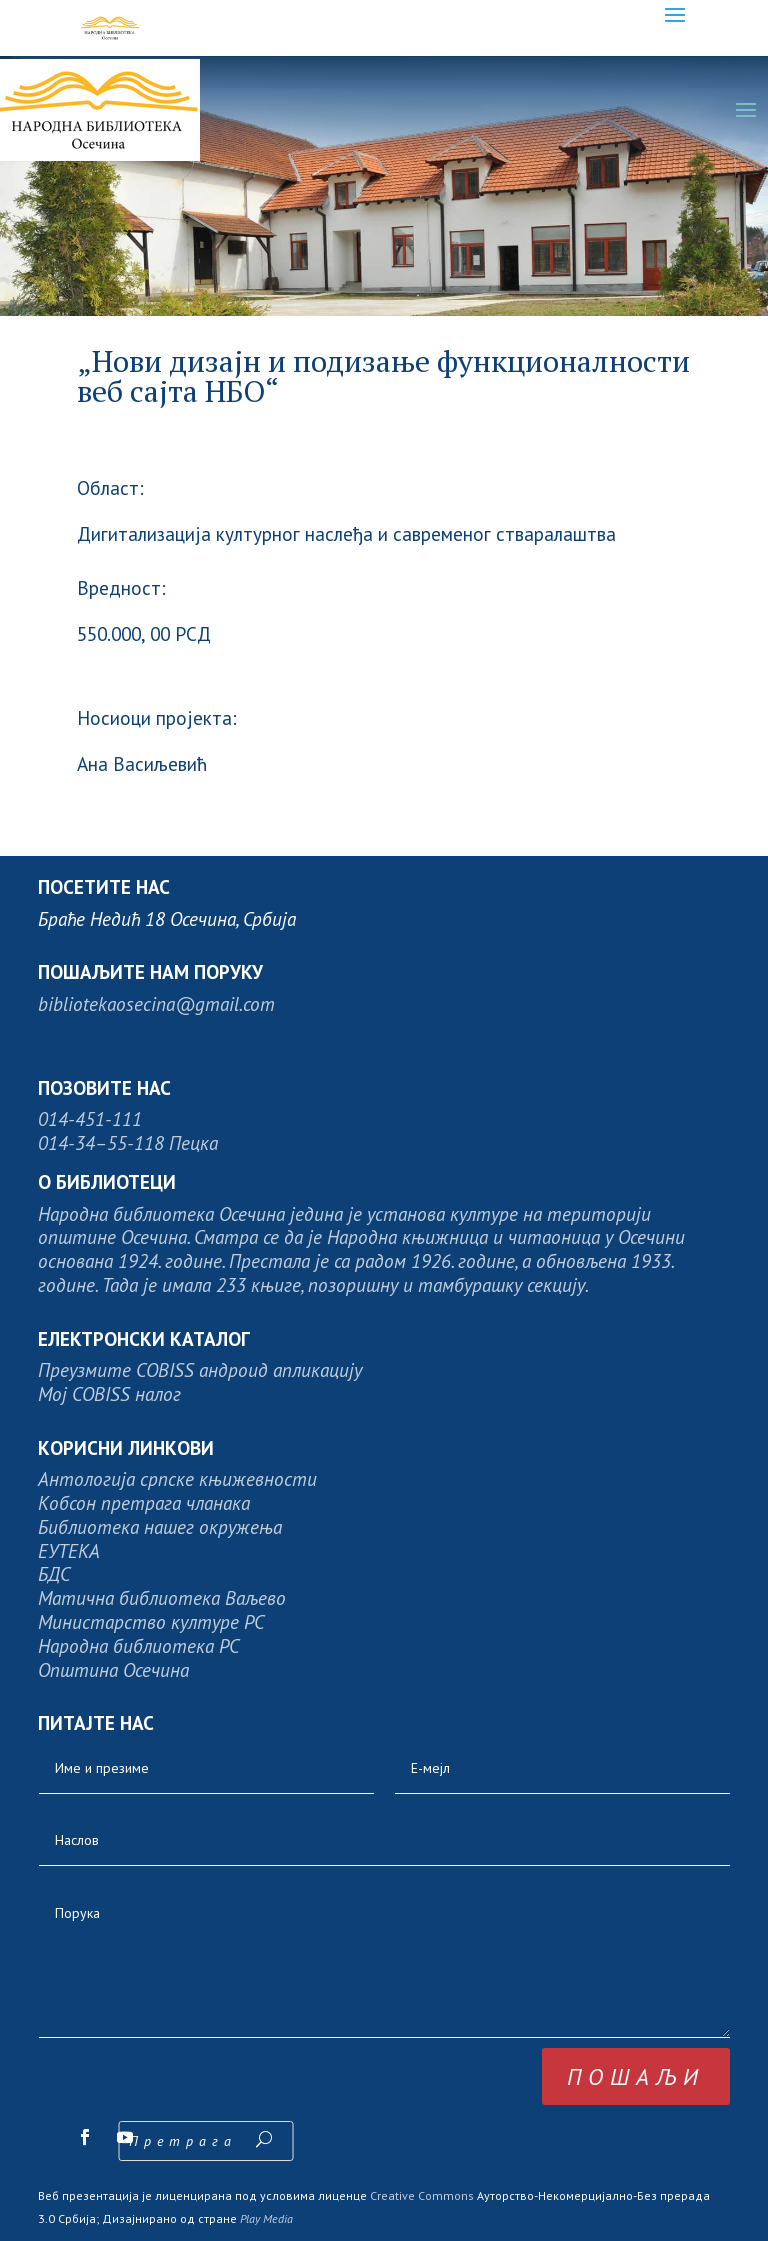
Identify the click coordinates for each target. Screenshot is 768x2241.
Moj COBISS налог (109, 1393)
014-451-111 (90, 1118)
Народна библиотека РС (138, 1645)
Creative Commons (422, 2195)
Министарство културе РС (151, 1621)
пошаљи (636, 2076)
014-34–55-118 (101, 1142)
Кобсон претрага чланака (144, 1502)
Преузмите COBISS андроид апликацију (200, 1369)
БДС (54, 1573)
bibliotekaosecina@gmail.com (156, 1003)
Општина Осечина (113, 1669)
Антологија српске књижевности (177, 1478)
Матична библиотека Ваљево (162, 1597)
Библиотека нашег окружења (160, 1526)
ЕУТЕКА (69, 1550)
